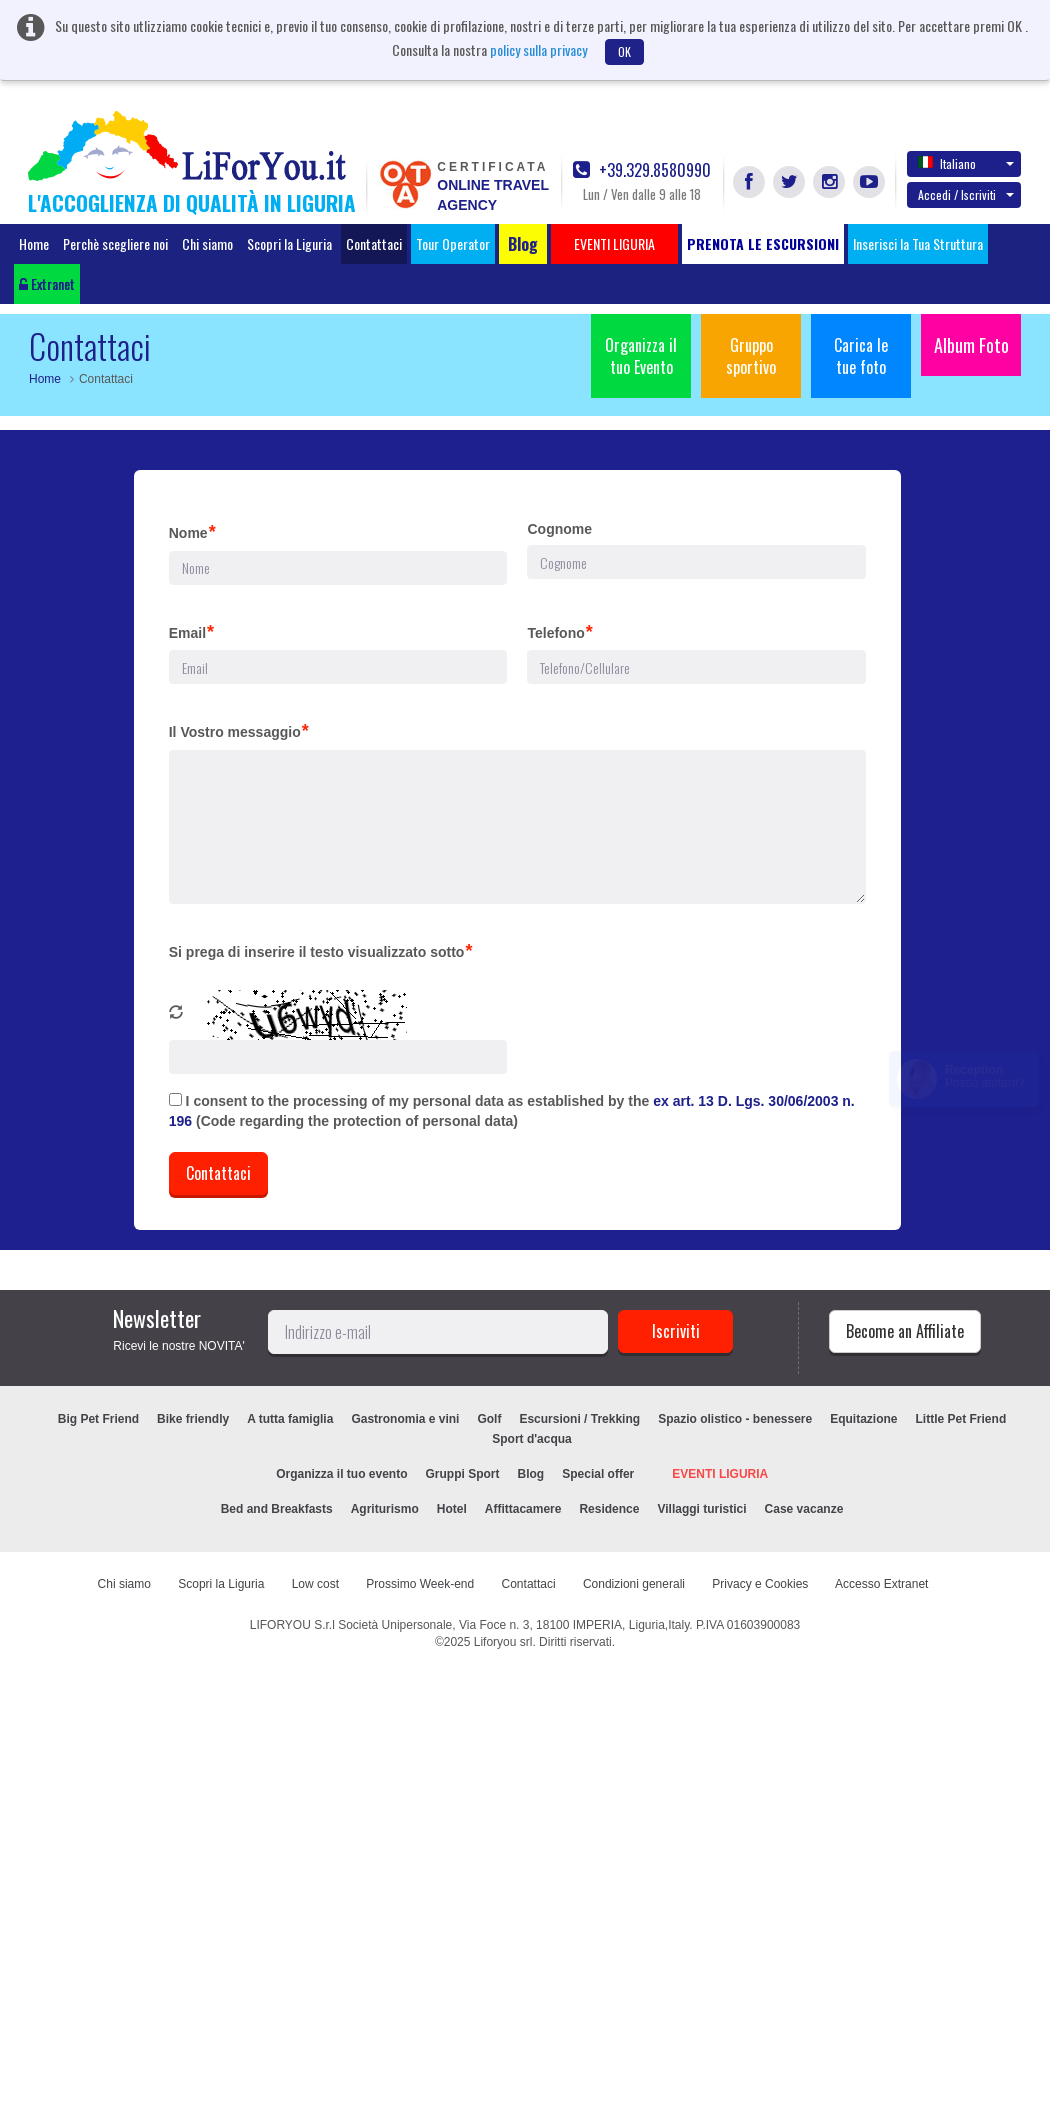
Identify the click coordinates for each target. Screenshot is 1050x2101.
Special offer (598, 1474)
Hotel (452, 1509)
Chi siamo (207, 243)
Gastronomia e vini (405, 1419)
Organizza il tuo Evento (641, 356)
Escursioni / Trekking (579, 1419)
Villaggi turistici (701, 1509)
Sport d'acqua (532, 1439)
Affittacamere (523, 1509)
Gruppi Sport (463, 1474)
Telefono (559, 632)
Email (191, 632)
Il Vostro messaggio (239, 731)
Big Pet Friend (98, 1419)
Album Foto (971, 345)
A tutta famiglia (290, 1419)
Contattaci (374, 243)
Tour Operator (453, 243)
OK (624, 51)
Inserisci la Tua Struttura (918, 243)
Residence (609, 1509)
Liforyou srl (503, 1642)
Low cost (315, 1584)
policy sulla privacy (538, 49)
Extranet (47, 283)
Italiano (966, 163)
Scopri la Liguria (289, 243)
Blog (531, 1474)
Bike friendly (193, 1419)
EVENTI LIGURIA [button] (614, 243)
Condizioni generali (634, 1584)
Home (34, 243)
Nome (192, 532)
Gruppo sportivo (751, 356)
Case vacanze (804, 1509)
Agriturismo (385, 1509)
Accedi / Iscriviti (966, 194)
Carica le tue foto (861, 356)
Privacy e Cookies (760, 1584)
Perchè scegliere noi (115, 243)
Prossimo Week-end (420, 1584)
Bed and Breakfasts (277, 1509)
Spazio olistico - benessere (735, 1419)
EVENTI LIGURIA (720, 1474)
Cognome (559, 529)
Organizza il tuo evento (341, 1474)
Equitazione (863, 1419)
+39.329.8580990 (642, 170)
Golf (489, 1419)
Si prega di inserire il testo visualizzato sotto (321, 951)
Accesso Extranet (881, 1584)
